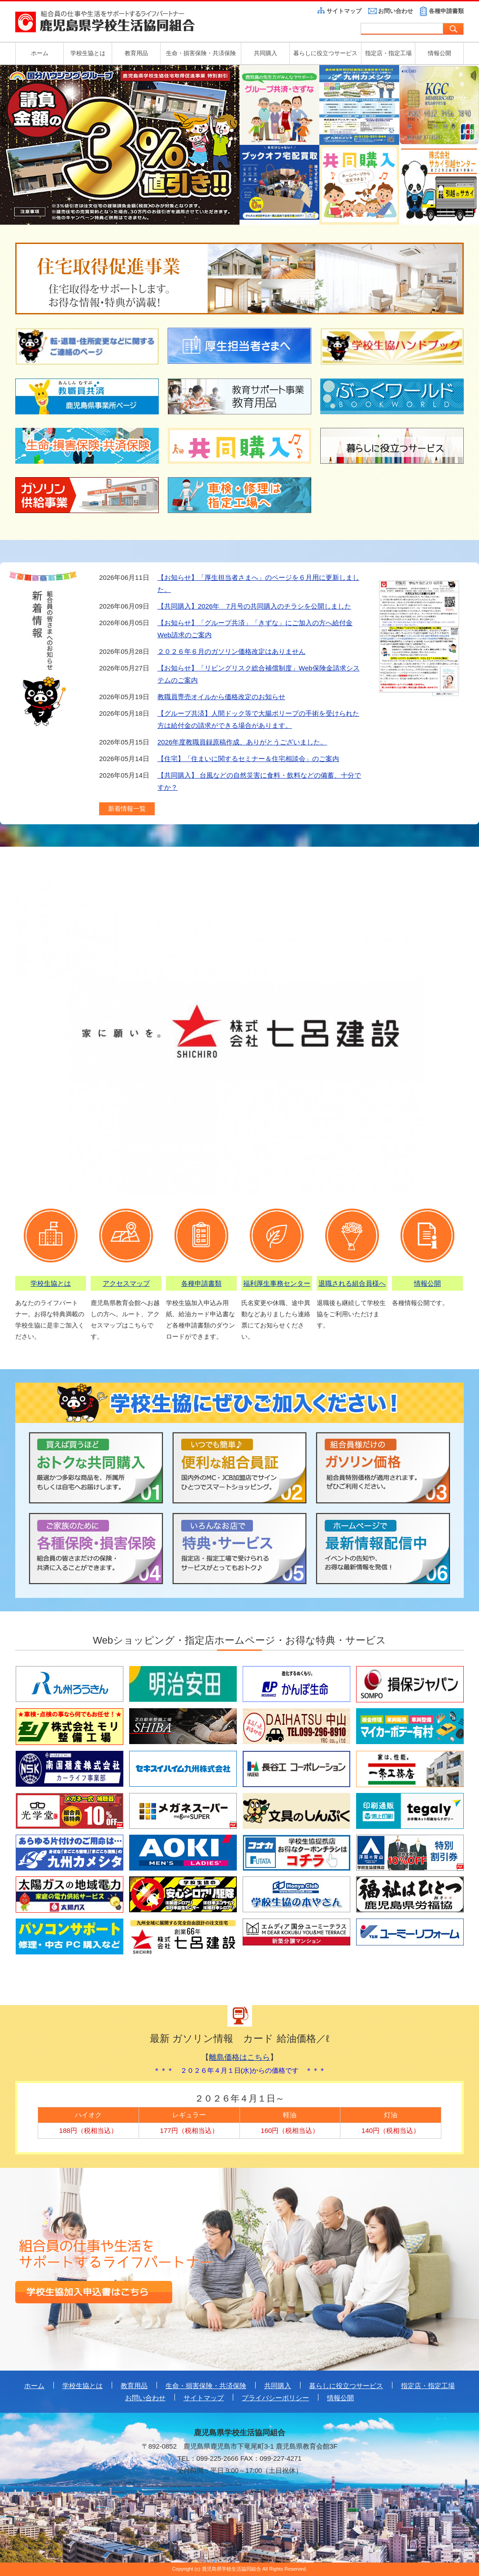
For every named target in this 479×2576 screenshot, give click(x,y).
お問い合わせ (395, 11)
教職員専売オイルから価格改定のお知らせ (221, 697)
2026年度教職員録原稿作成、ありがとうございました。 (242, 742)
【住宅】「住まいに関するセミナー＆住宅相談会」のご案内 (248, 758)
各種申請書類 (446, 11)
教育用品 (136, 53)
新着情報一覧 (127, 808)
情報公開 (439, 53)
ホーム (39, 53)
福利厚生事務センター (276, 1283)
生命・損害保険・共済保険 (201, 53)
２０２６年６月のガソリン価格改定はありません (231, 651)
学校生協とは (87, 53)
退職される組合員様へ (352, 1283)
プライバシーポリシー (275, 2398)
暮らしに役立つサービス (325, 53)
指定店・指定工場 (388, 53)
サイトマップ (344, 11)
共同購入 (265, 53)
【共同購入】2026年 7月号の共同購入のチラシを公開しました (254, 606)
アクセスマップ (126, 1283)
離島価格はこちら (239, 2057)
